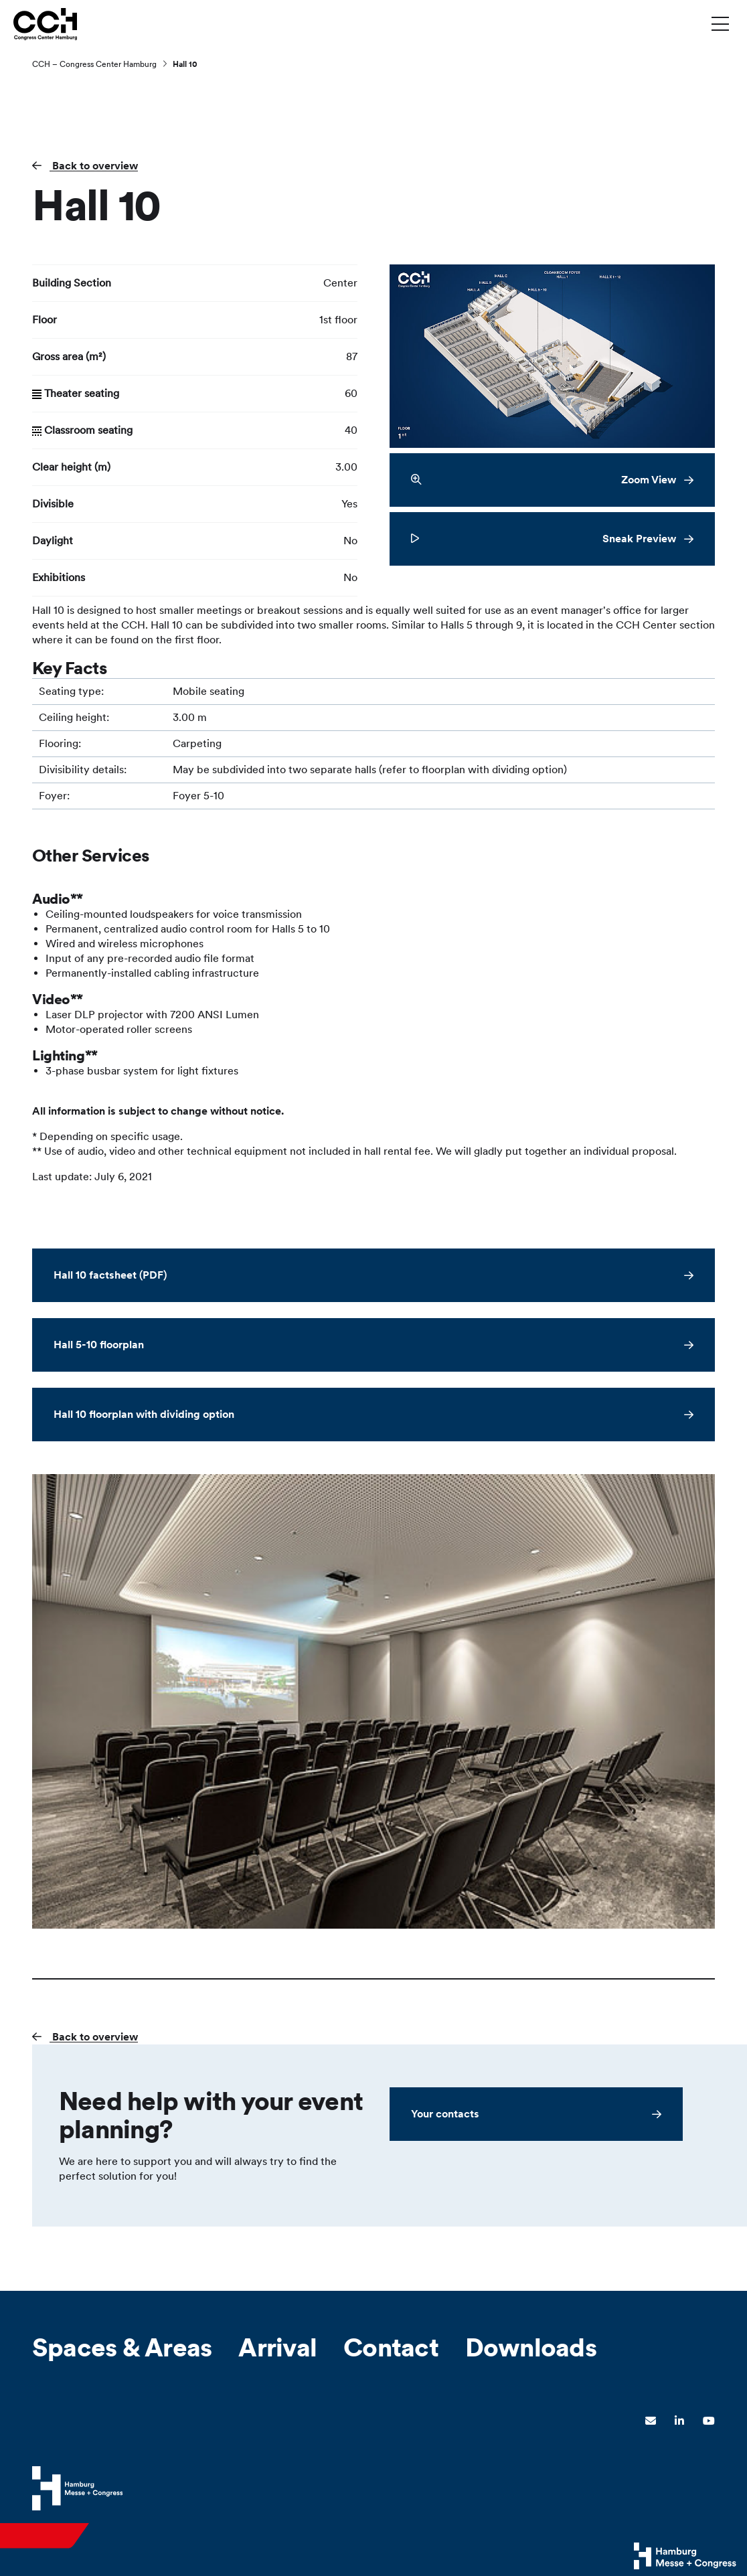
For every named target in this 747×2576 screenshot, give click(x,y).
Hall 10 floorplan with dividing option (144, 1414)
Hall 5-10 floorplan (99, 1344)
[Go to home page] (45, 23)
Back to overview (94, 165)
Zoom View (543, 479)
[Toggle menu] (720, 23)
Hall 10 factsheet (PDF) (110, 1275)
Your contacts (445, 2113)
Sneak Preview (543, 538)
